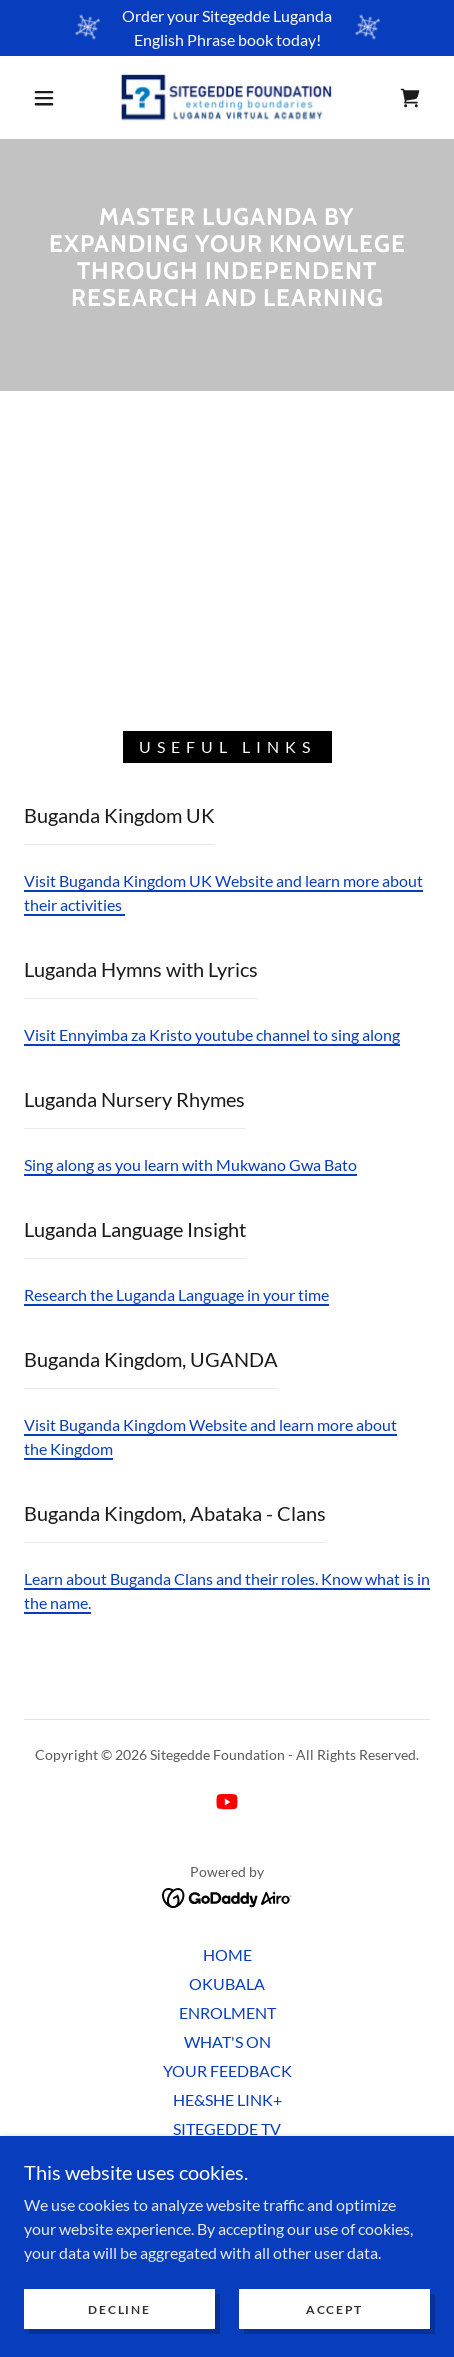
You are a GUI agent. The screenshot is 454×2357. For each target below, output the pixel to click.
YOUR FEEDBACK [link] (227, 2070)
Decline (119, 2309)
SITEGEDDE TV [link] (227, 2128)
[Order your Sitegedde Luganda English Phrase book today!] (227, 28)
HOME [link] (227, 1954)
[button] (44, 98)
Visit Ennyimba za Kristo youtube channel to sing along (212, 1034)
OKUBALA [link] (227, 1983)
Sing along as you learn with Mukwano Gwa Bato (190, 1164)
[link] (227, 97)
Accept (334, 2309)
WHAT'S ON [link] (227, 2041)
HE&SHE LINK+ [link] (227, 2099)
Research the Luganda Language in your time (176, 1294)
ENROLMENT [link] (227, 2012)
